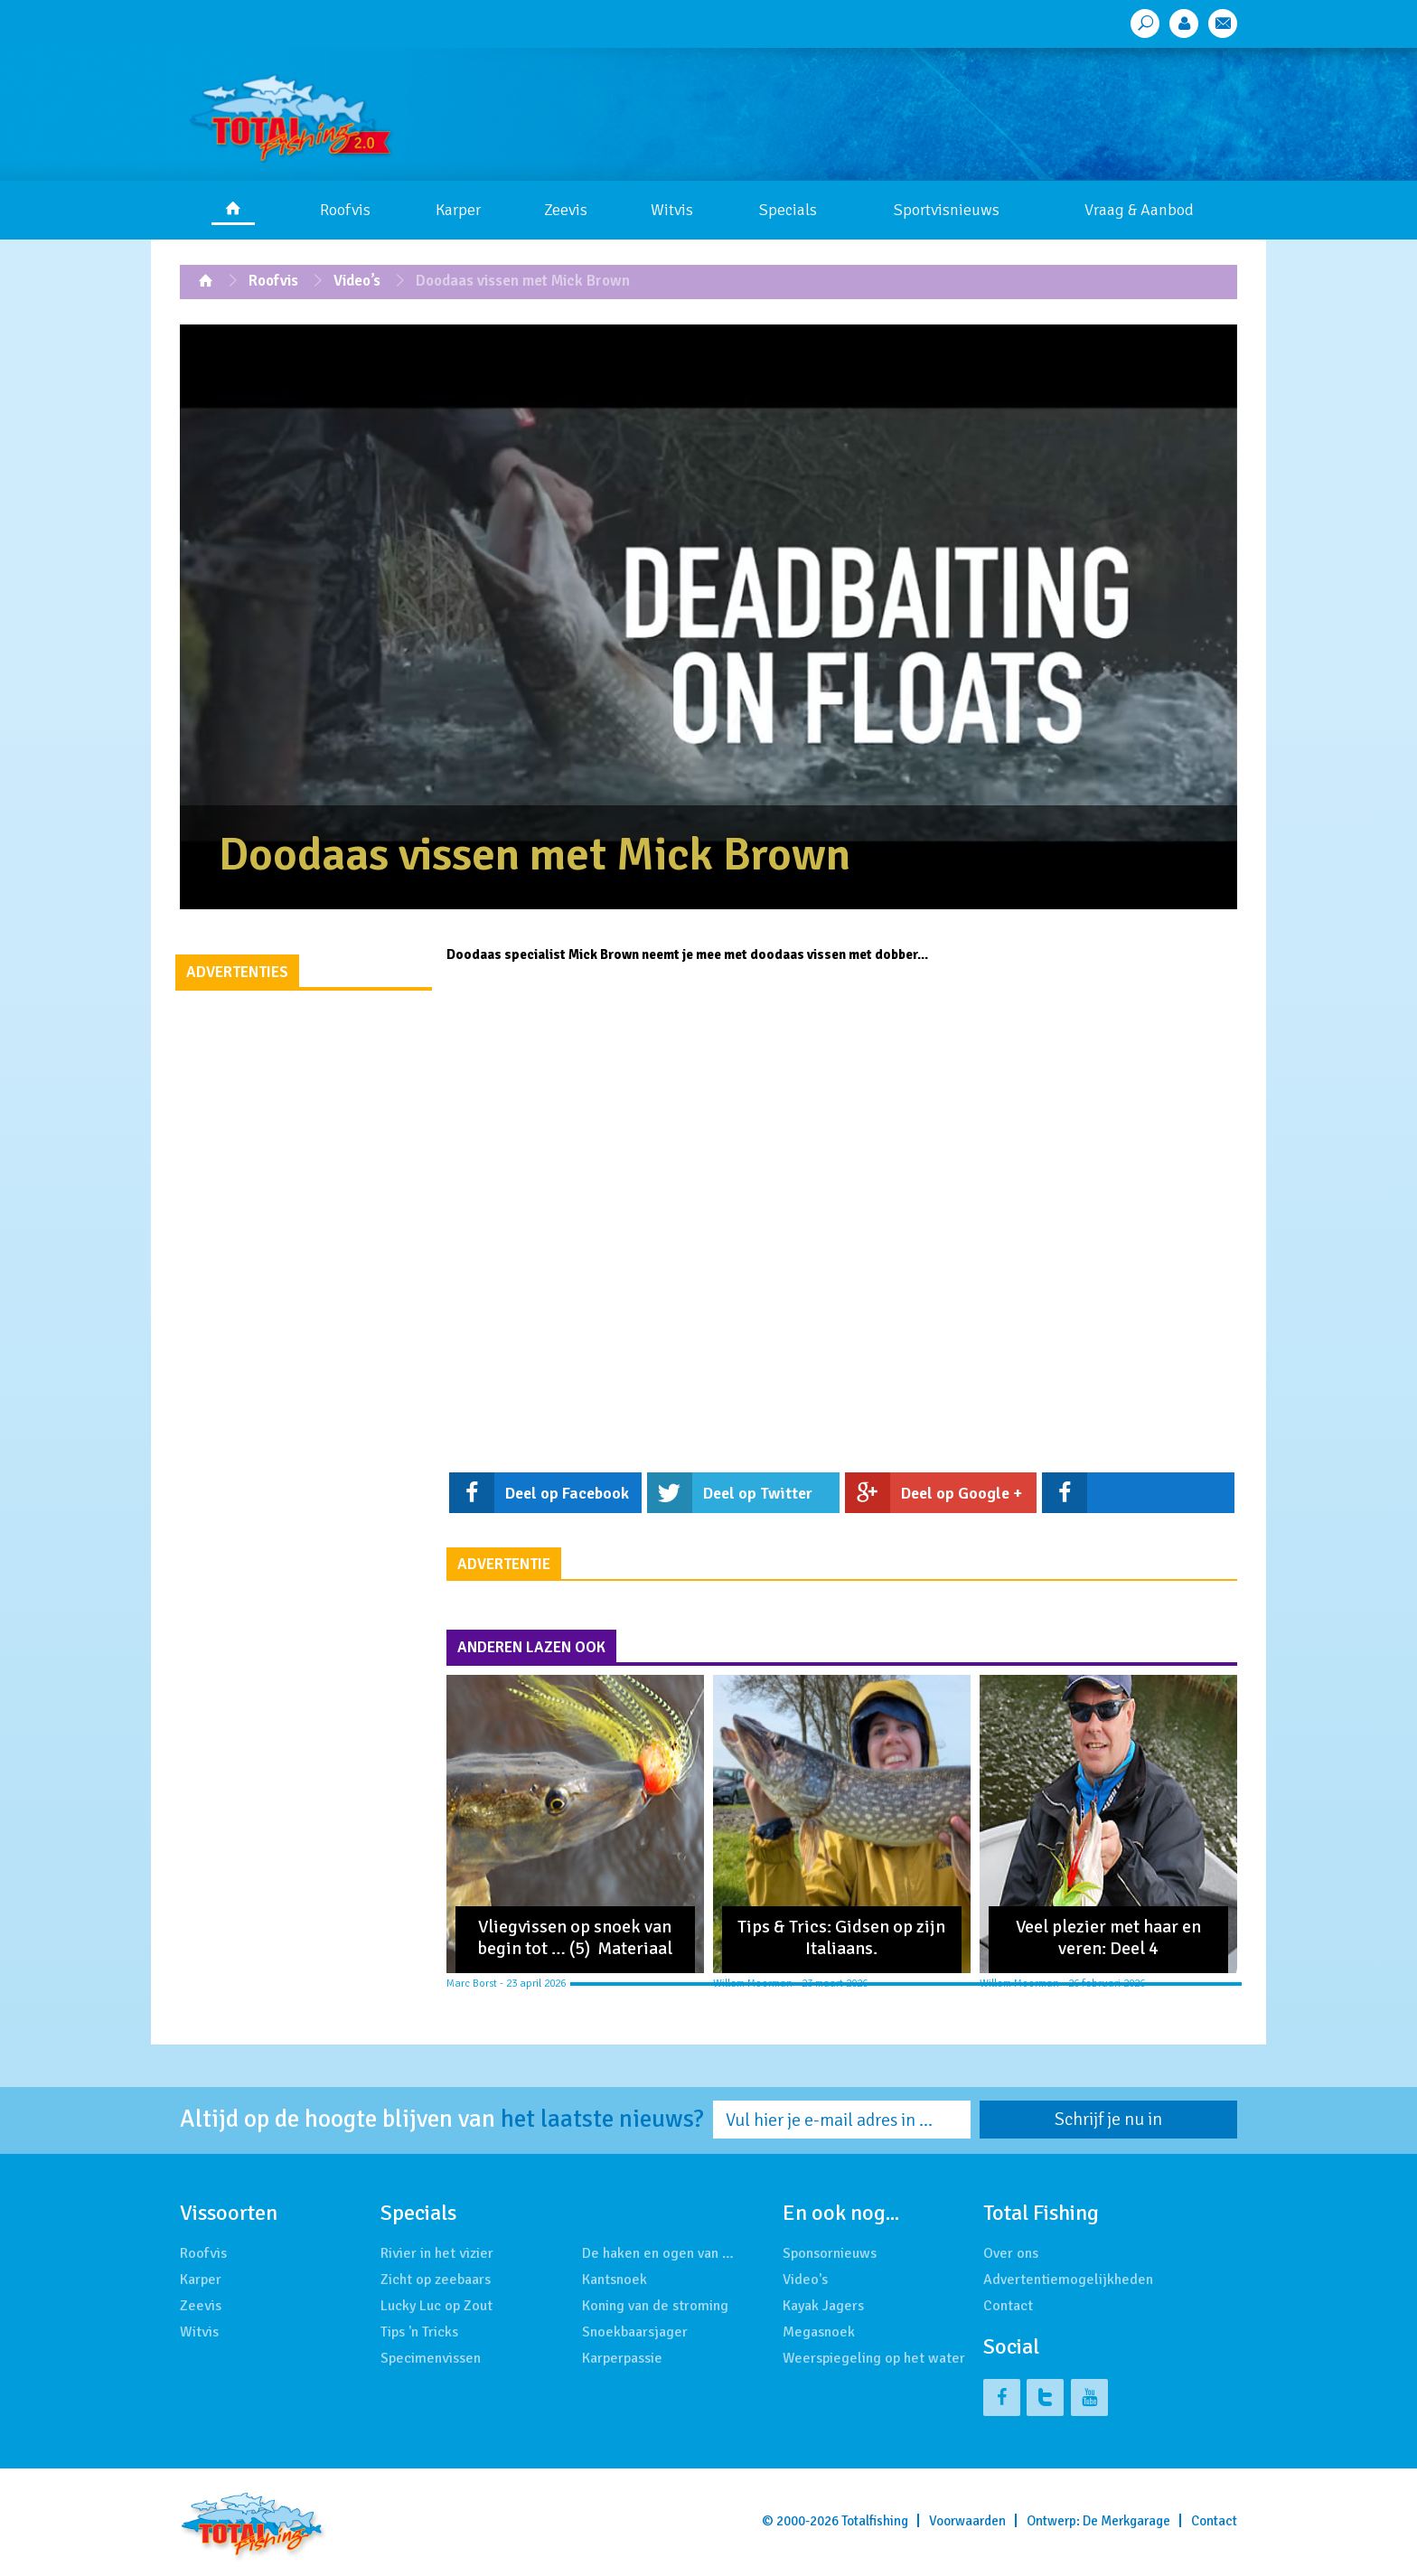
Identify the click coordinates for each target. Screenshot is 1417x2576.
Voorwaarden (967, 2521)
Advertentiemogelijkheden (1068, 2279)
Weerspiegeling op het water (874, 2358)
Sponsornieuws (830, 2253)
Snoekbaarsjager (635, 2332)
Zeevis (565, 210)
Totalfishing (874, 2521)
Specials (788, 210)
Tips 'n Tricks (419, 2332)
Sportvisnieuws (946, 210)
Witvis (672, 210)
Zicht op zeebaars (435, 2279)
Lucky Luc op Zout (436, 2306)
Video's (805, 2279)
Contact (1008, 2306)
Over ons (1010, 2253)
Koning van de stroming (655, 2306)
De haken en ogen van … (658, 2253)
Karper (458, 210)
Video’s (356, 280)
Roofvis (345, 210)
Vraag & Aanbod (1139, 210)
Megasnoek (819, 2332)
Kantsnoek (614, 2279)
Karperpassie (622, 2358)
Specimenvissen (430, 2358)
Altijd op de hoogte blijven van (442, 2119)
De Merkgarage (1126, 2521)
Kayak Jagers (823, 2306)
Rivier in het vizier (436, 2253)
